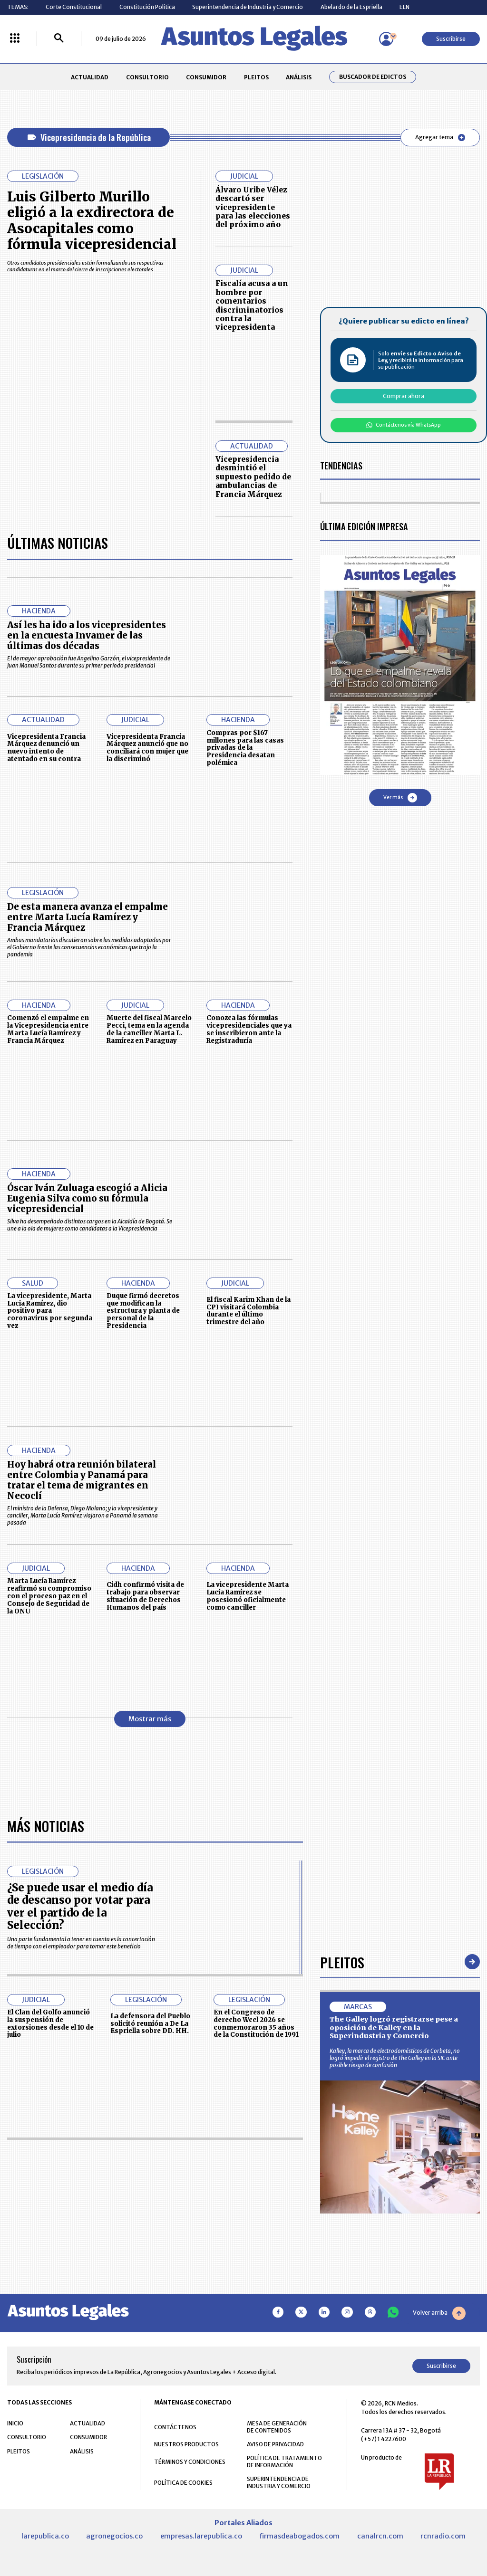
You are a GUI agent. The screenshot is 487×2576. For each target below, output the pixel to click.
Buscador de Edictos (372, 77)
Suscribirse (451, 38)
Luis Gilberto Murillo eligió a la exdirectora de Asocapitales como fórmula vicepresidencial (91, 221)
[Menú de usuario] (386, 39)
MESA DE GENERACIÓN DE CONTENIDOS (277, 2427)
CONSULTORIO (147, 77)
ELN (404, 6)
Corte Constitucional (74, 6)
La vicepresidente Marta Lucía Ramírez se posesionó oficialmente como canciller (247, 1596)
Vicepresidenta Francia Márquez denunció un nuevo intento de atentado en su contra (46, 748)
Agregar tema (440, 137)
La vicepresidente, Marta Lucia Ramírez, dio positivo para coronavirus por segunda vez (49, 1311)
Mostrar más (149, 1719)
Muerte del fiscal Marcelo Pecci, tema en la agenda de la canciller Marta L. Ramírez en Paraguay (149, 1029)
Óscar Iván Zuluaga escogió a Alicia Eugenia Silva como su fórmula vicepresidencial (87, 1198)
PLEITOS (256, 77)
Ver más (400, 797)
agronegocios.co (114, 2536)
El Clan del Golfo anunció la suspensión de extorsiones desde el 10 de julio (50, 2023)
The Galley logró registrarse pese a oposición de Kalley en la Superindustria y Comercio (394, 2027)
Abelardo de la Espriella (351, 6)
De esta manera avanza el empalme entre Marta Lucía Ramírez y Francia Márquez (87, 917)
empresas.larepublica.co (201, 2536)
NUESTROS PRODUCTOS (186, 2444)
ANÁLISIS (299, 77)
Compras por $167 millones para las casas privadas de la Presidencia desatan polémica (245, 748)
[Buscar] (59, 39)
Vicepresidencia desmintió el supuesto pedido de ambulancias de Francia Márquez (253, 477)
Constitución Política (147, 6)
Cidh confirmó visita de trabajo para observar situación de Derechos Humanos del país (145, 1596)
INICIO (15, 2423)
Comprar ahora (403, 396)
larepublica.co (45, 2536)
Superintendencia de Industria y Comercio (247, 6)
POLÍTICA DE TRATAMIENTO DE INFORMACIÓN (284, 2461)
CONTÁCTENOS (175, 2427)
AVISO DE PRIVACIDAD (275, 2444)
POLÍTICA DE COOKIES (183, 2482)
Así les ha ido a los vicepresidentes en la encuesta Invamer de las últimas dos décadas (86, 635)
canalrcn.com (380, 2536)
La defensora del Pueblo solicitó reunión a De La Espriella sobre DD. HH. (150, 2023)
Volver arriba (439, 2313)
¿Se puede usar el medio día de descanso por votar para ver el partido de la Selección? (80, 1906)
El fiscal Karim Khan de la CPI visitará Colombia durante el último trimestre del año (248, 1311)
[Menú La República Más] (14, 39)
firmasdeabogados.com (299, 2536)
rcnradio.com (443, 2536)
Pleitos (342, 1962)
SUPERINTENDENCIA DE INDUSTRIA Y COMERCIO (279, 2482)
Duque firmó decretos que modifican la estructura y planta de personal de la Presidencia (143, 1311)
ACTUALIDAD (89, 77)
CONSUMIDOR (206, 77)
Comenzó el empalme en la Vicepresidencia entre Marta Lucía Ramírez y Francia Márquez (48, 1029)
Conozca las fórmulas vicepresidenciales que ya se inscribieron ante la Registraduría (249, 1029)
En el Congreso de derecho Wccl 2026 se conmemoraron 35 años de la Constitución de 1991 (256, 2023)
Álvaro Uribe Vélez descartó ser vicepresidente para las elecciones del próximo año (252, 207)
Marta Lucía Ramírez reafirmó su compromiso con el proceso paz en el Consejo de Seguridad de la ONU (49, 1596)
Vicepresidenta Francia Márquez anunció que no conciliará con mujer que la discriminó (147, 748)
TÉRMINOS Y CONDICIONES (189, 2461)
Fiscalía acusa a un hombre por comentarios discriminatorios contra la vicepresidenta (251, 305)
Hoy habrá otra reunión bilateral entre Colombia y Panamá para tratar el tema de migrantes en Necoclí (81, 1480)
